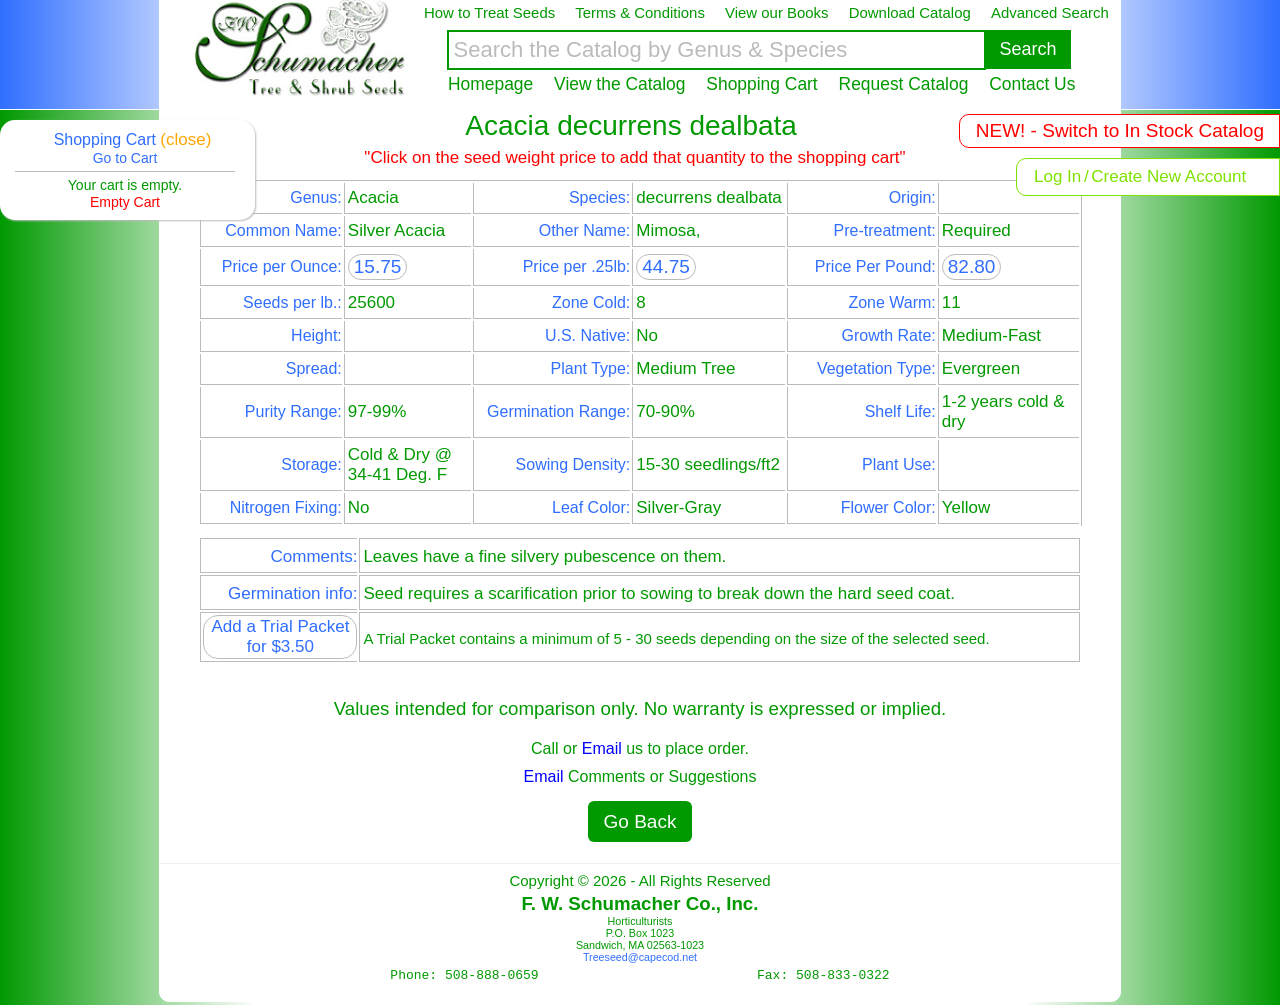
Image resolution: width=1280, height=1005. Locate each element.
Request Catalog (904, 84)
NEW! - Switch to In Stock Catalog (1120, 130)
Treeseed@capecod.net (640, 957)
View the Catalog (619, 84)
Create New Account (1168, 176)
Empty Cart (125, 202)
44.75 (666, 266)
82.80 (972, 266)
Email (602, 748)
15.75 (378, 266)
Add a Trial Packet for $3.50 (280, 636)
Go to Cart (125, 158)
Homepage (490, 84)
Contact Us (1032, 84)
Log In (1057, 176)
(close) (185, 139)
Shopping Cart (761, 84)
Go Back (640, 821)
